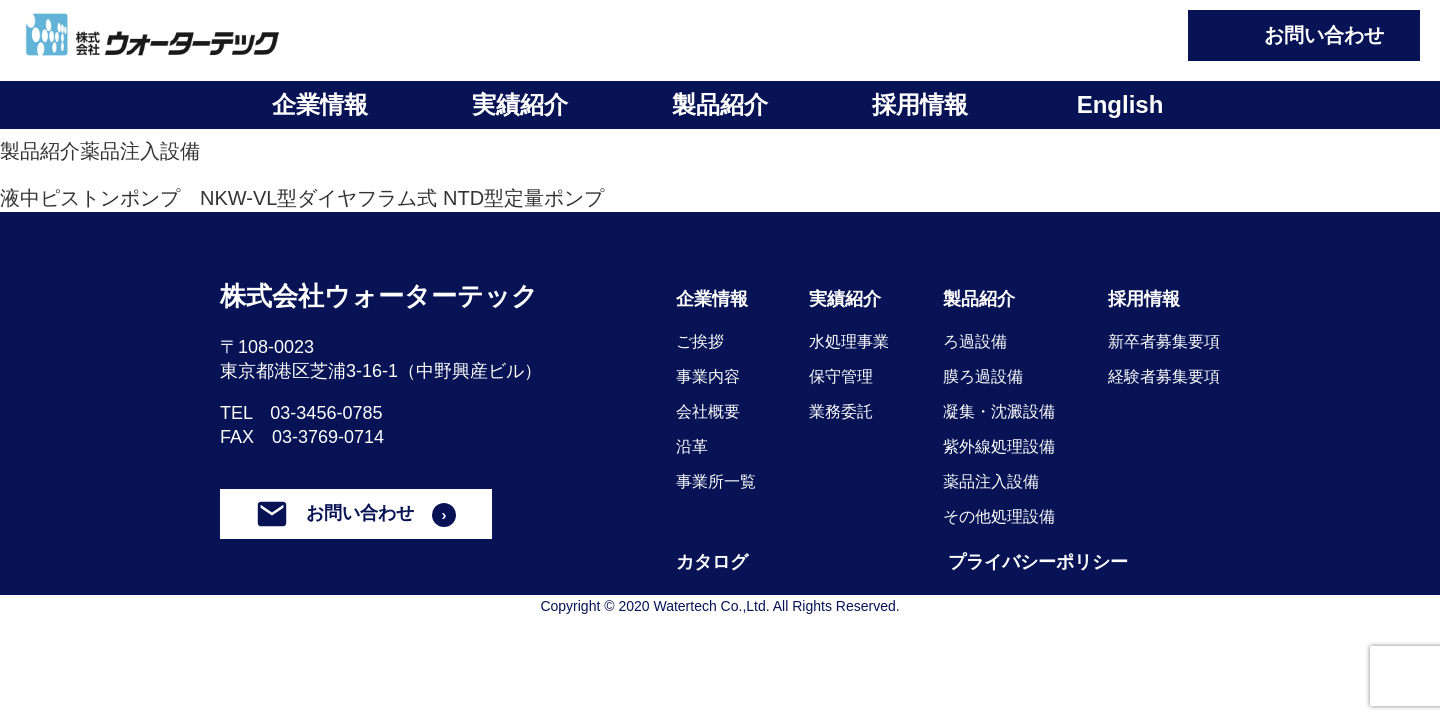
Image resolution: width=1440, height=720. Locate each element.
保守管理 (841, 376)
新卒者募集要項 (1164, 341)
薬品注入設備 (140, 151)
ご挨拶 (700, 341)
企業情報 (320, 104)
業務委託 (841, 411)
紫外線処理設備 (999, 446)
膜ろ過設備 (983, 376)
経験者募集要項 (1164, 376)
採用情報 (920, 104)
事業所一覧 (716, 481)
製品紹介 (720, 104)
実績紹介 (520, 104)
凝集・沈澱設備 (999, 411)
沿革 (692, 446)
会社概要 (708, 411)
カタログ (712, 562)
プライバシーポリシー (1038, 562)
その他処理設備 (999, 516)
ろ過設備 (975, 341)
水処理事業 (849, 341)
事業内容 (708, 376)
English (1120, 104)
